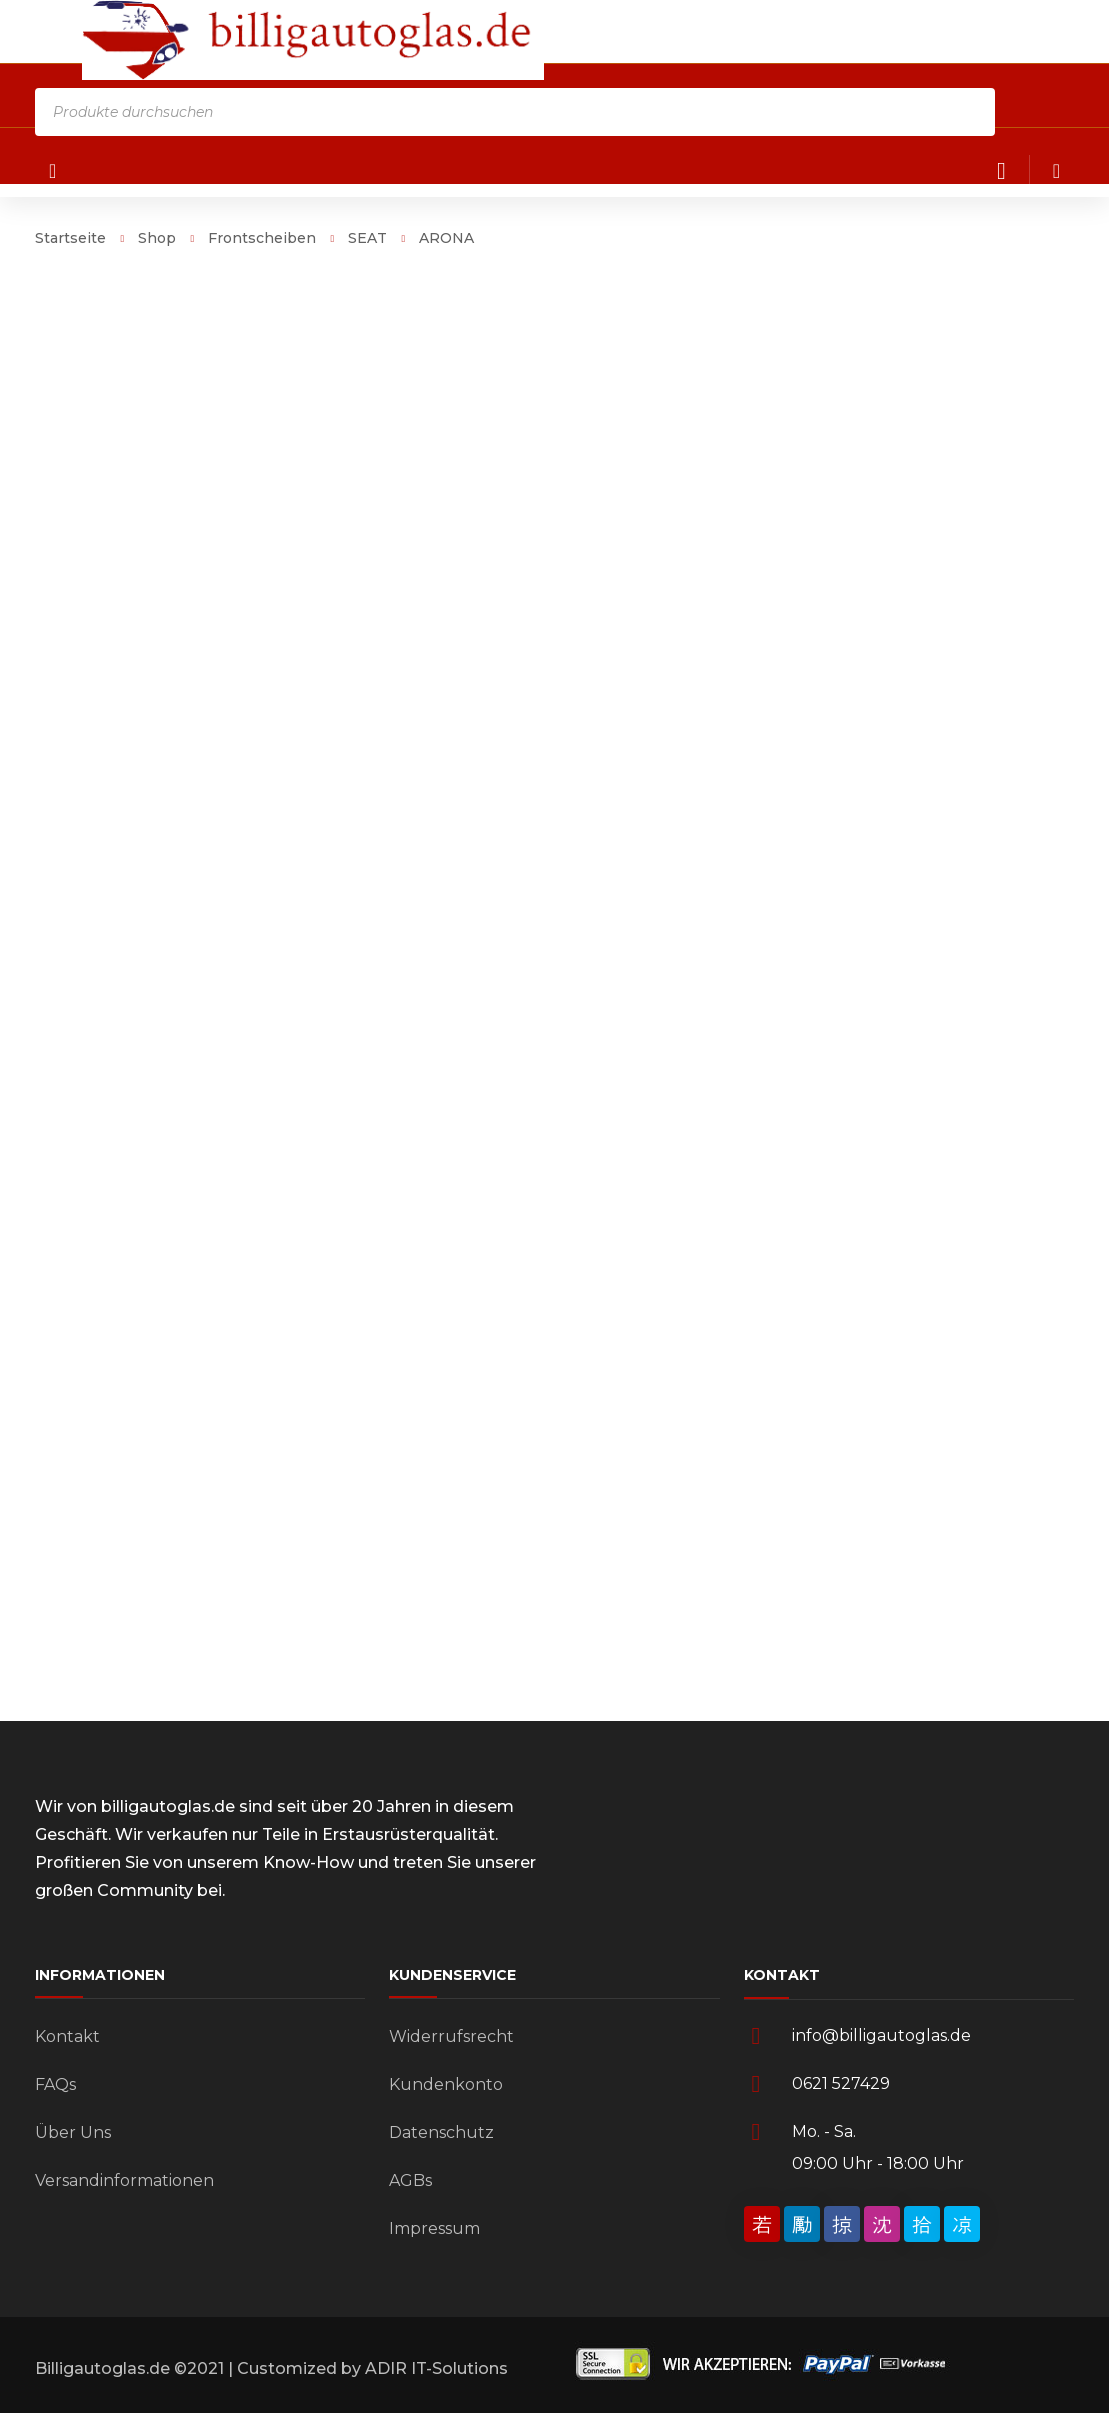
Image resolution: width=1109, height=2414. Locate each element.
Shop (157, 238)
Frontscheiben (262, 238)
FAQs (55, 2084)
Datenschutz (441, 2132)
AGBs (410, 2180)
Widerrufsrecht (451, 2036)
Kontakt (67, 2036)
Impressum (434, 2228)
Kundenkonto (446, 2084)
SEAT (367, 238)
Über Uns (73, 2132)
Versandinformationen (124, 2180)
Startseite (70, 238)
